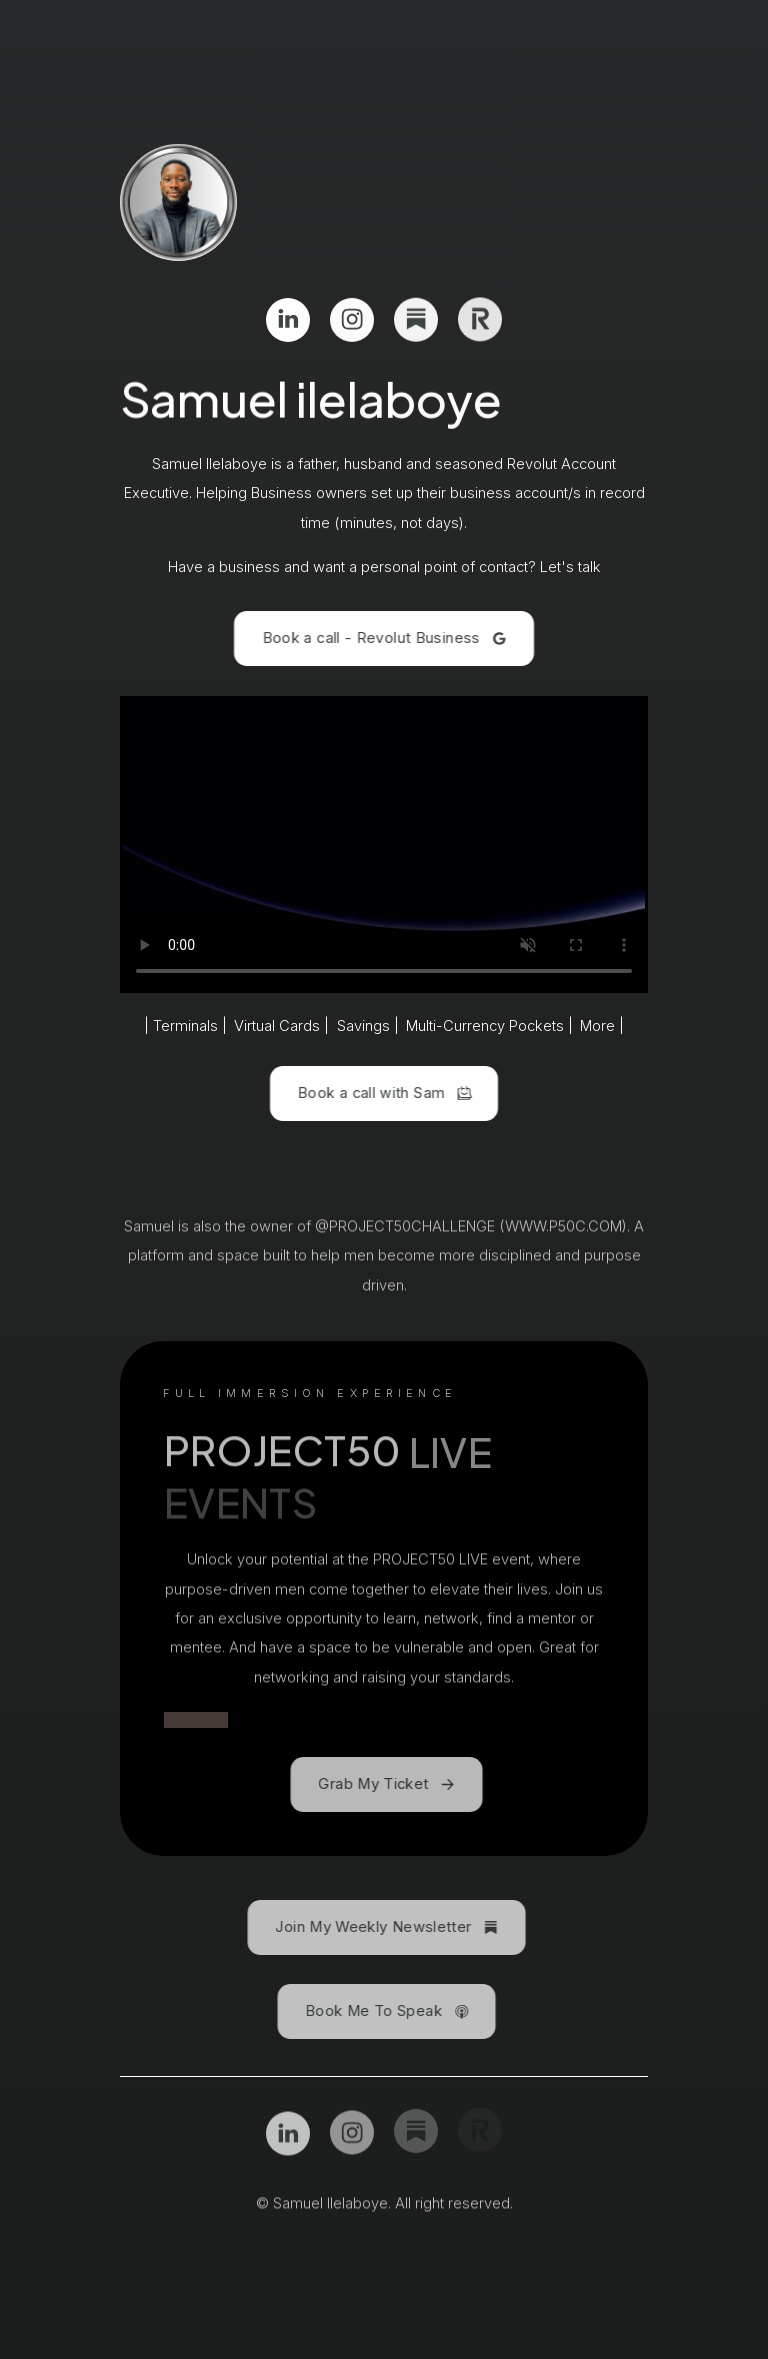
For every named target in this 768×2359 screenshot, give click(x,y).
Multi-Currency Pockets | (489, 1026)
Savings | (368, 1026)
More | (602, 1026)
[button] (288, 319)
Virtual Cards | (281, 1026)
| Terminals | (185, 1026)
